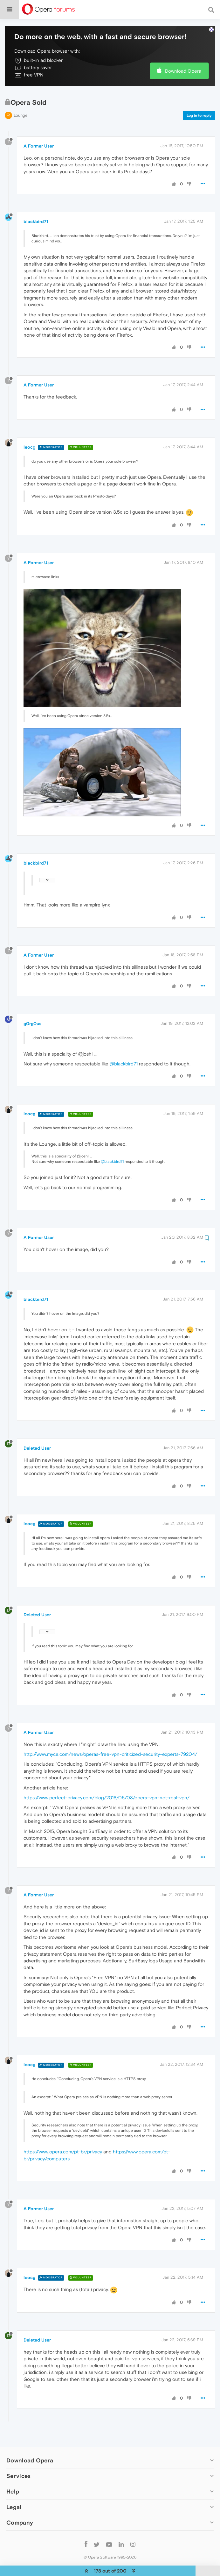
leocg (29, 442)
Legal (14, 2503)
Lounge (20, 111)
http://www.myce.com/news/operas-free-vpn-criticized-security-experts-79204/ (110, 1750)
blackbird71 (36, 217)
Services (18, 2471)
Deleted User (37, 1443)
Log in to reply (199, 111)
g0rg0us (32, 1019)
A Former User (39, 141)
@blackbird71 (124, 1059)
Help (12, 2487)
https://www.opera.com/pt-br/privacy (63, 2147)
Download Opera (183, 66)
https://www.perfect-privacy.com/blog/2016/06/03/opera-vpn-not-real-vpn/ (106, 1793)
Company (19, 2518)
